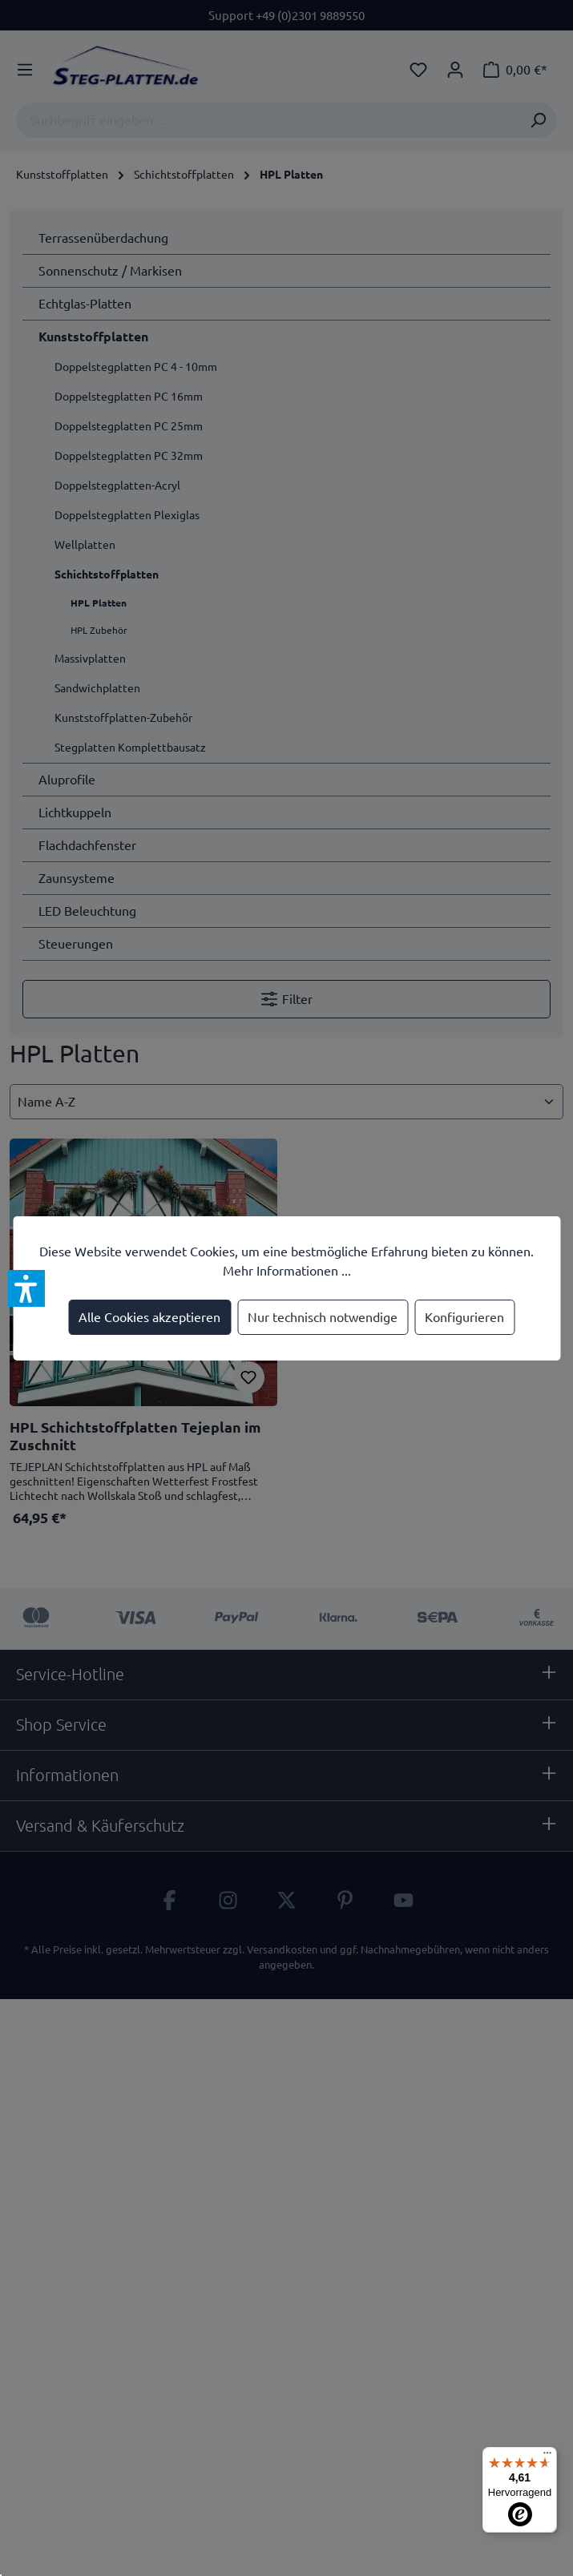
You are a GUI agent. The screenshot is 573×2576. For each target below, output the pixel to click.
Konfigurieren (464, 1317)
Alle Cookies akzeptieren (149, 1317)
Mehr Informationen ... (287, 1271)
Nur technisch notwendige (322, 1317)
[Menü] (547, 2456)
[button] (26, 1288)
